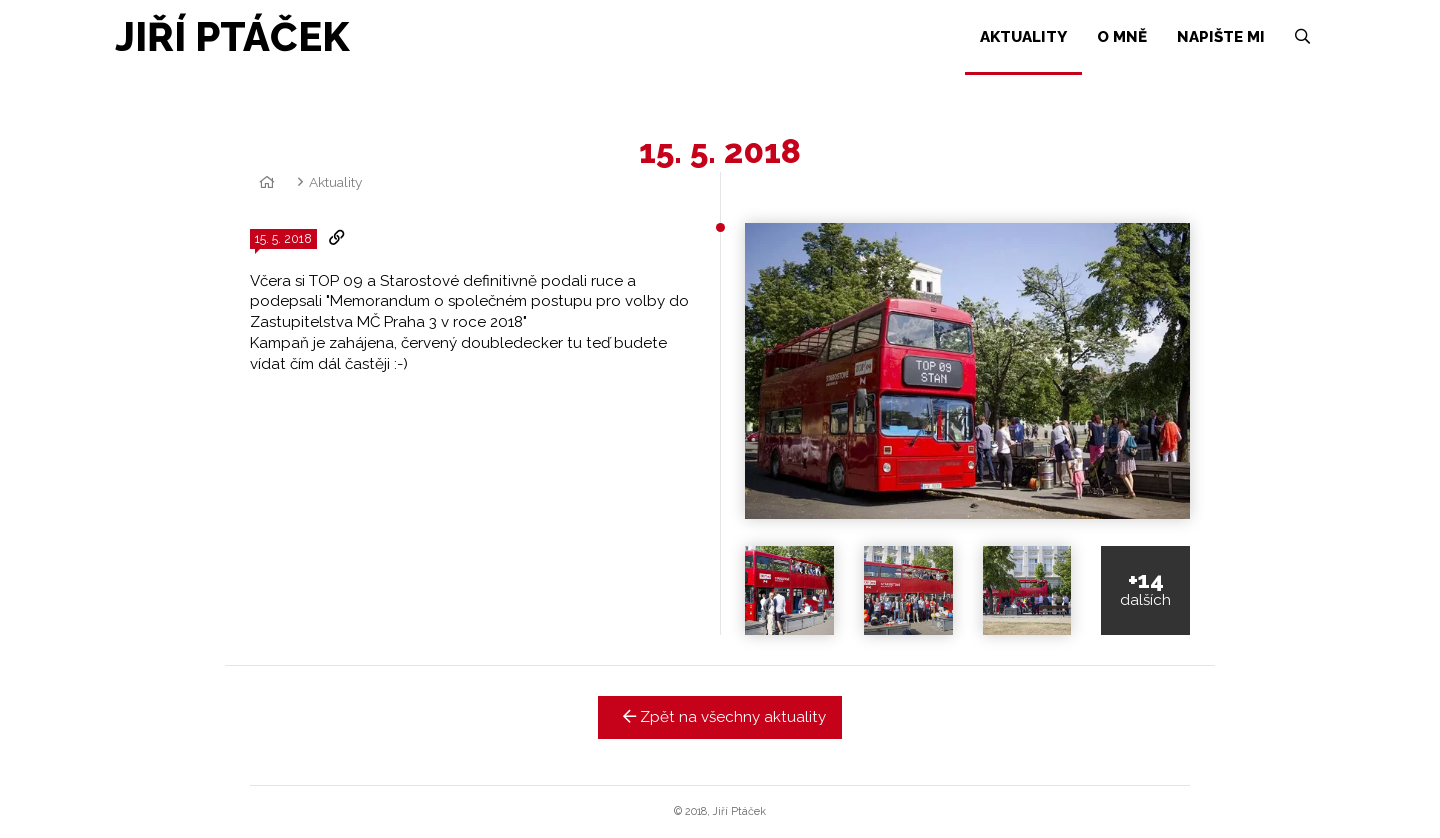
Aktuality (335, 182)
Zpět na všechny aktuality (720, 717)
